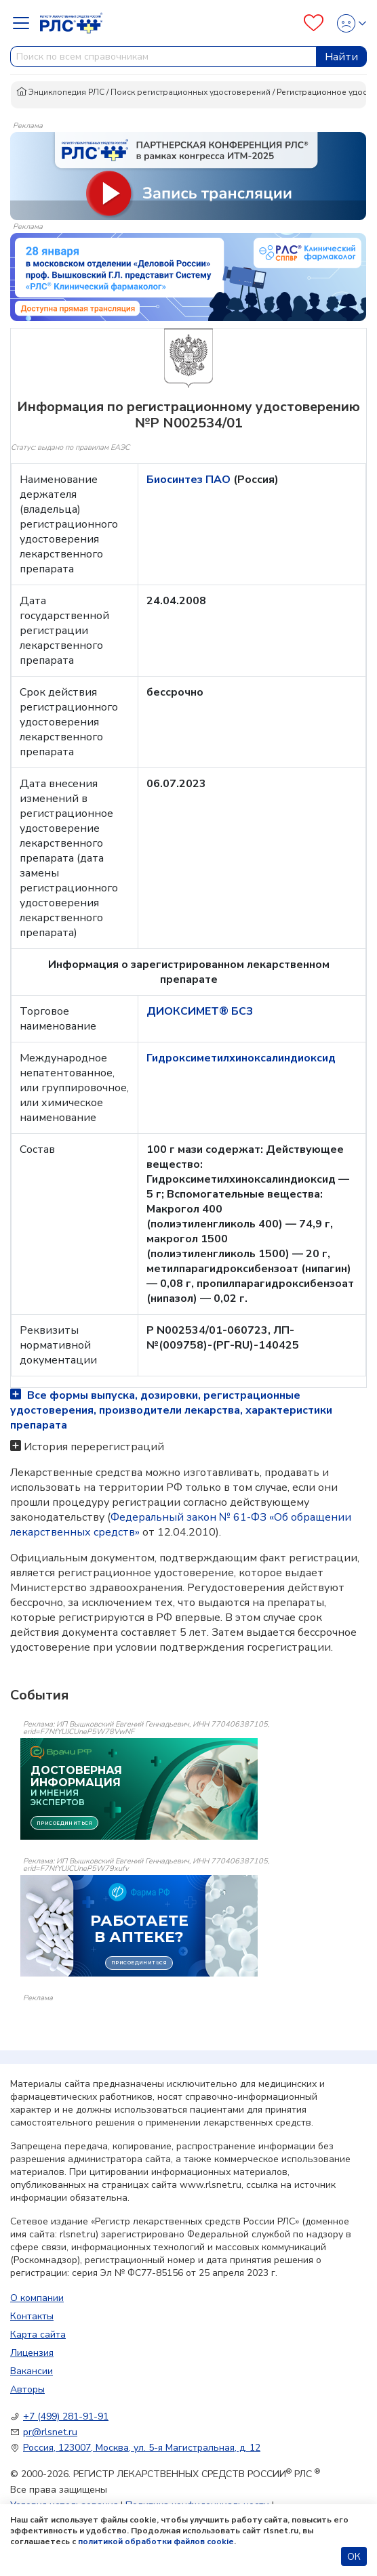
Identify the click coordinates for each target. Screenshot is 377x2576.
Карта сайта (38, 2334)
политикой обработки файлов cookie (156, 2541)
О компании (37, 2298)
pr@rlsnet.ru (50, 2432)
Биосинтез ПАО (189, 479)
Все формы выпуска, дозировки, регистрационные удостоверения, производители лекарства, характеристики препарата (171, 1410)
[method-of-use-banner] (188, 175)
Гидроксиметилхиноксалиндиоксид (241, 1058)
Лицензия (32, 2352)
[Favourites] (313, 23)
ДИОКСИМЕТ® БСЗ (199, 1011)
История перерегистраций (94, 1446)
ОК (354, 2556)
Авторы (27, 2389)
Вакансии (31, 2371)
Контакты (32, 2316)
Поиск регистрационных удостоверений (191, 92)
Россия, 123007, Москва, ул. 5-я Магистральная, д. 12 (141, 2447)
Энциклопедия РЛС (60, 92)
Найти (341, 56)
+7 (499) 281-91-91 (65, 2416)
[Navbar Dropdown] (25, 23)
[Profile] (347, 23)
